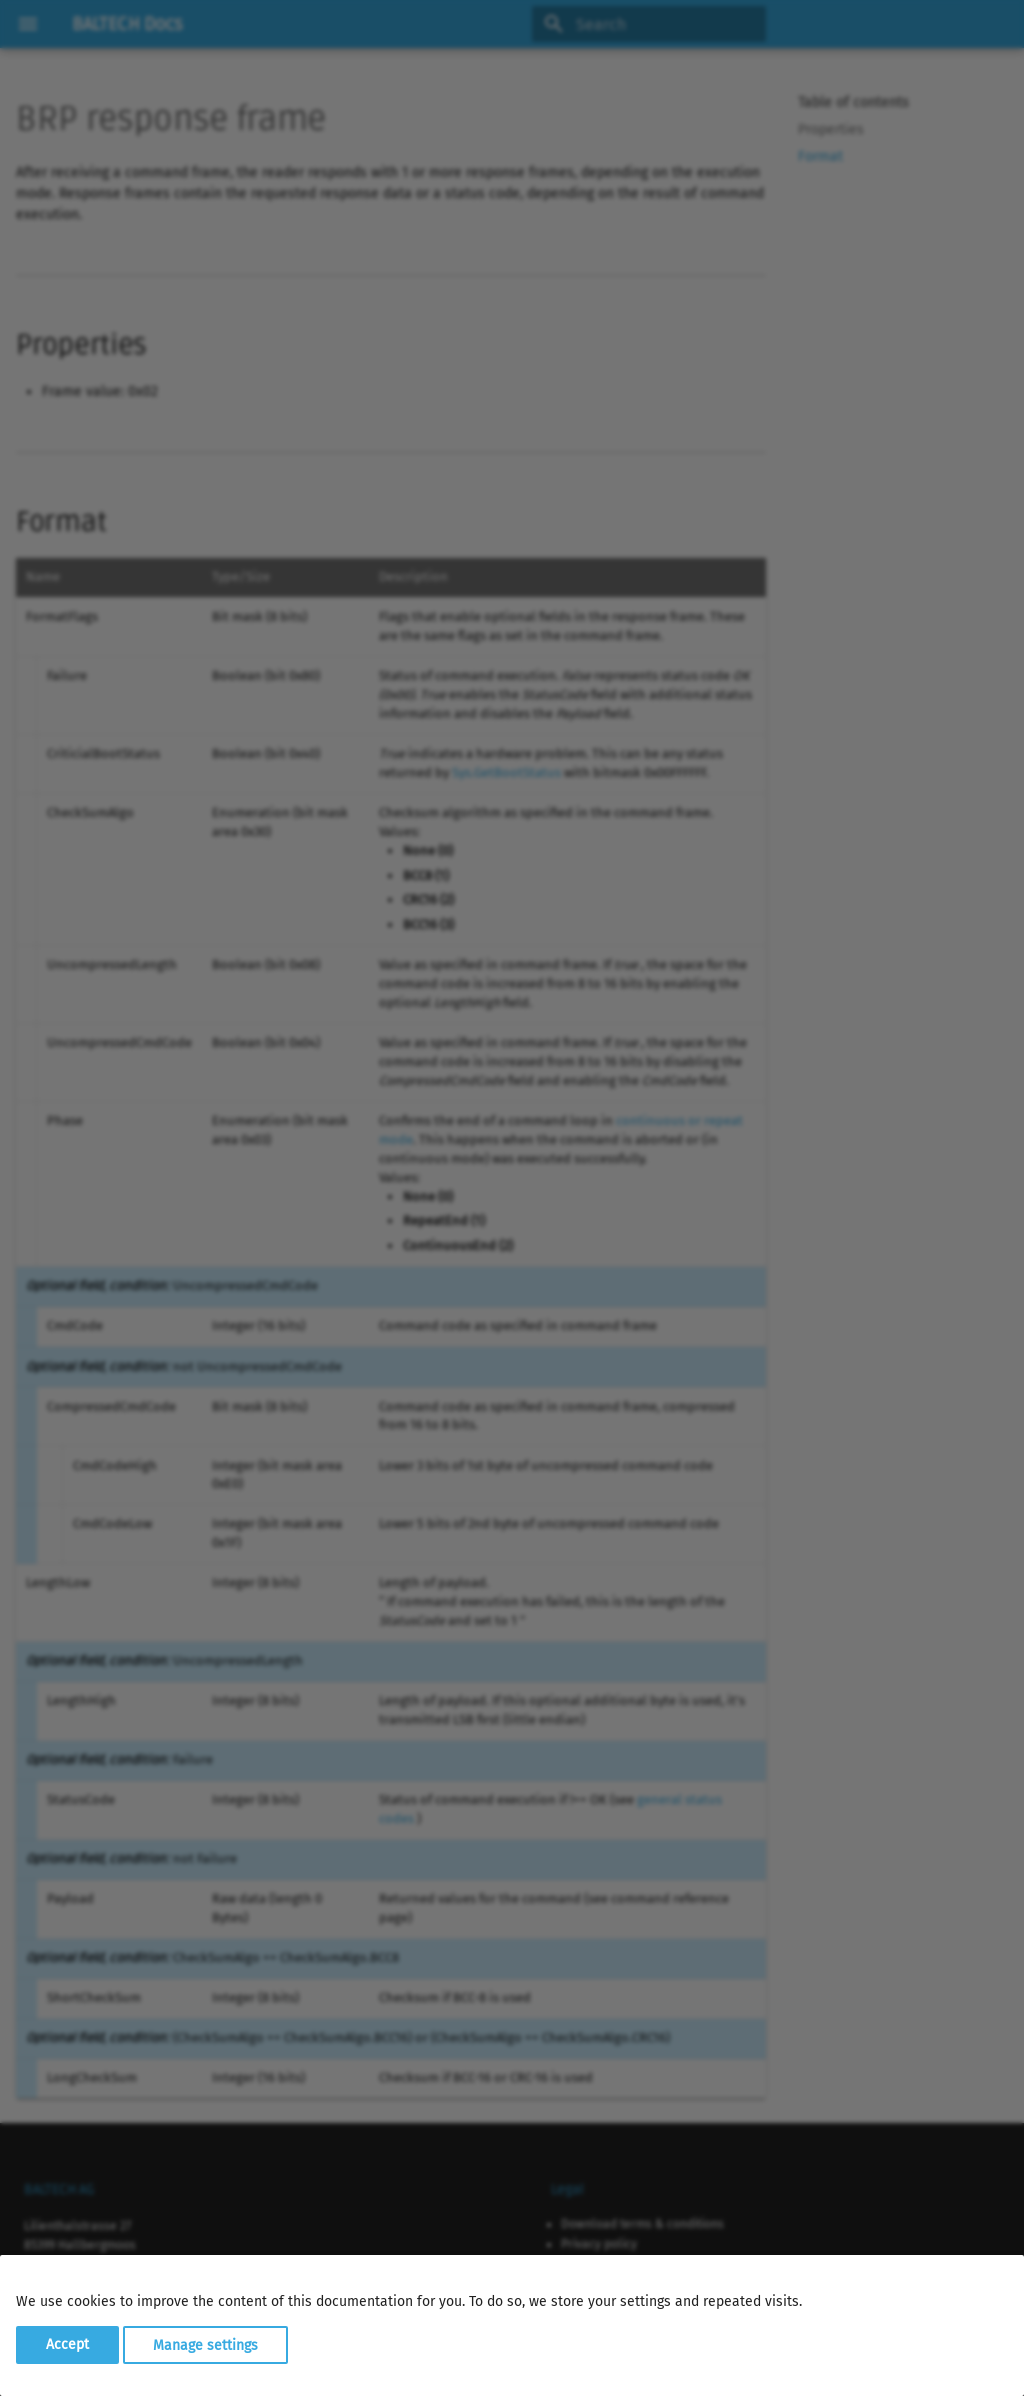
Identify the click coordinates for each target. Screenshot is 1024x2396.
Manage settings (205, 2344)
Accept (67, 2344)
